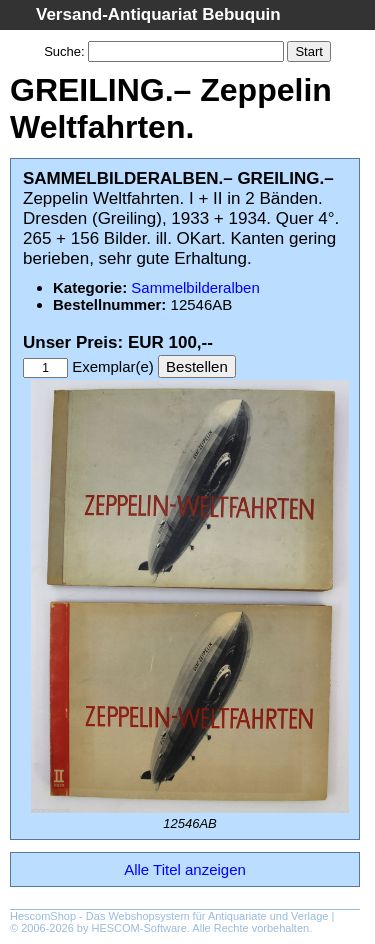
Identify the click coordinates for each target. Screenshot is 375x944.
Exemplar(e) (113, 366)
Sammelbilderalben (195, 287)
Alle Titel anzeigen (185, 869)
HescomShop (43, 916)
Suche (62, 51)
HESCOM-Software (139, 928)
